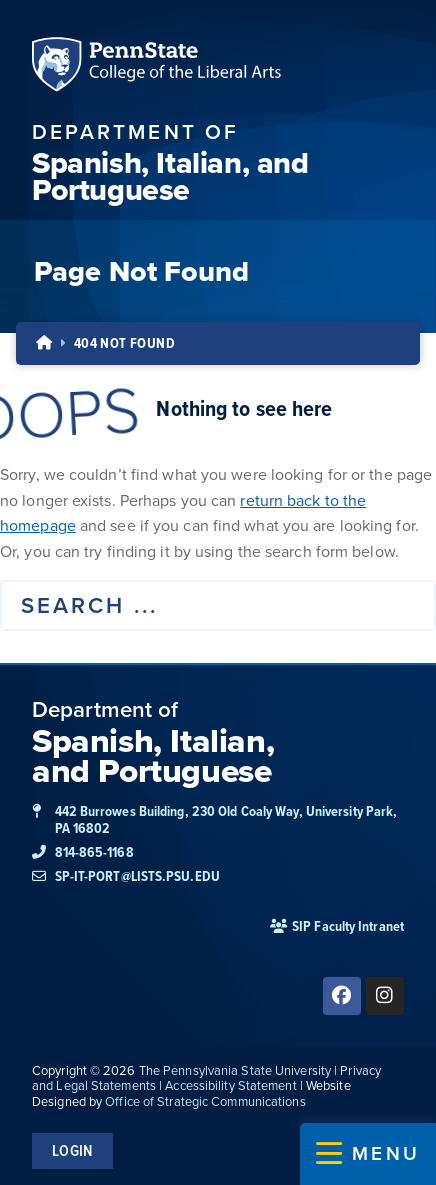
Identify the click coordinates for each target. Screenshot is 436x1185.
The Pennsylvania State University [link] (235, 1070)
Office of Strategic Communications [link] (205, 1101)
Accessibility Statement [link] (230, 1085)
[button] (368, 1154)
